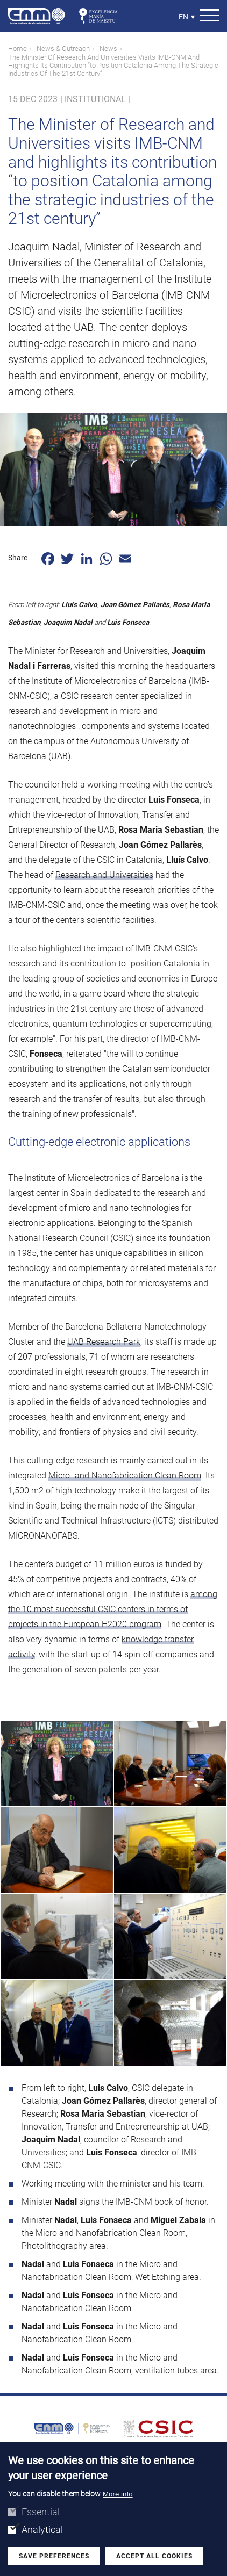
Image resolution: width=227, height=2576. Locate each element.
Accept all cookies (154, 2556)
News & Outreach (63, 49)
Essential (41, 2511)
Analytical (42, 2529)
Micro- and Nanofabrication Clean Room (124, 1475)
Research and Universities (104, 875)
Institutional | (97, 99)
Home (17, 49)
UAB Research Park (103, 1342)
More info (118, 2494)
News (108, 49)
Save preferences (54, 2556)
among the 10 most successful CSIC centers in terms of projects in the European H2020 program (112, 1609)
